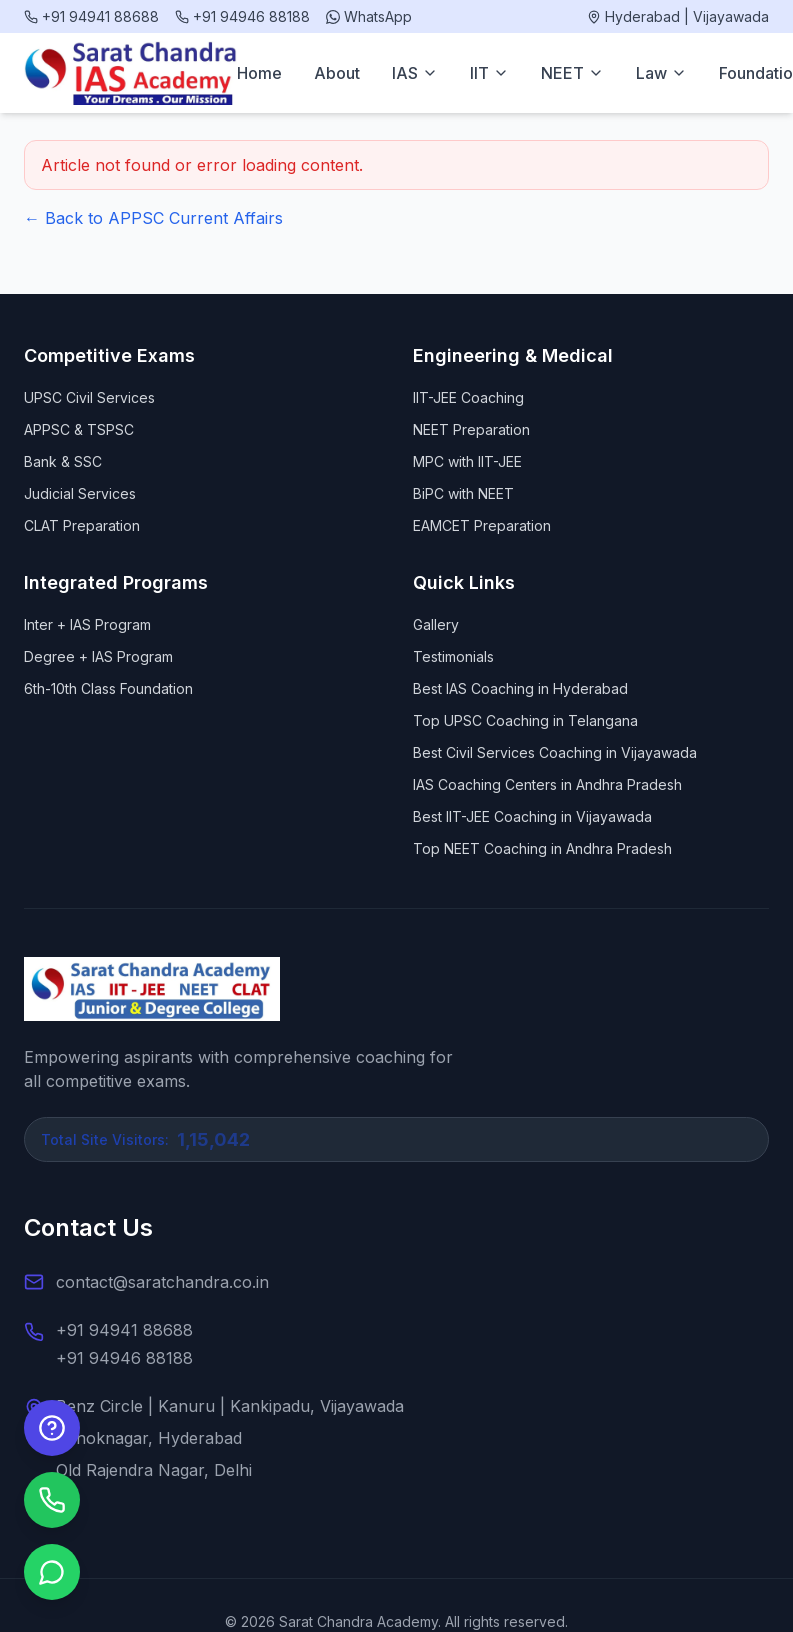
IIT (489, 73)
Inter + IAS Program (87, 624)
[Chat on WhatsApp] (52, 1572)
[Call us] (52, 1500)
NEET (572, 73)
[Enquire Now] (52, 1428)
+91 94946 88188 (124, 1358)
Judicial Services (80, 493)
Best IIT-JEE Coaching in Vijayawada (532, 816)
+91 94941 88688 (124, 1330)
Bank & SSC (63, 461)
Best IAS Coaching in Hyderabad (520, 688)
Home (259, 73)
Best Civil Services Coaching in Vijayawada (555, 752)
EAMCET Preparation (482, 525)
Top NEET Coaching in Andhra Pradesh (542, 848)
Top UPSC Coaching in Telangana (525, 720)
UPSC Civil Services (89, 397)
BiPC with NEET (463, 493)
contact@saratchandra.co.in (162, 1282)
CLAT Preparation (82, 525)
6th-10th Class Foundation (108, 688)
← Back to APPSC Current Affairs (153, 218)
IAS (415, 73)
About (337, 73)
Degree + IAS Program (98, 656)
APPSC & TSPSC (79, 429)
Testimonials (453, 656)
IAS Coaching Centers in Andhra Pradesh (547, 784)
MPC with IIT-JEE (467, 461)
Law (661, 73)
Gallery (436, 624)
